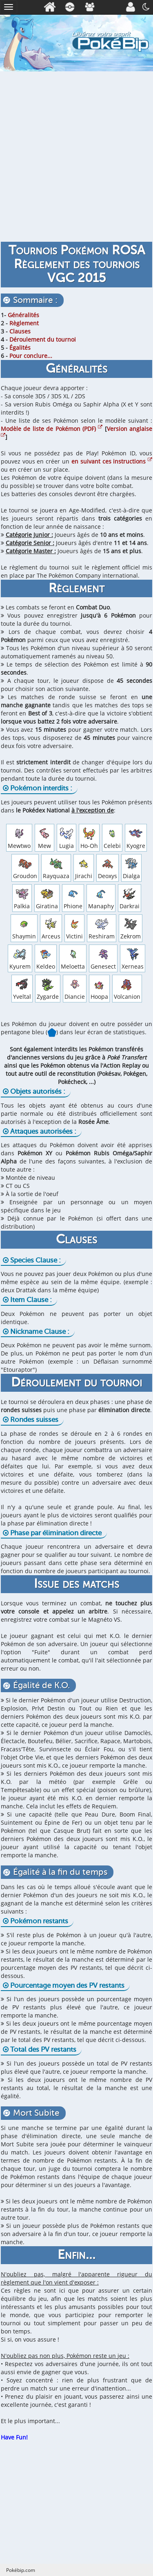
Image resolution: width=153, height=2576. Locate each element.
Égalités (20, 347)
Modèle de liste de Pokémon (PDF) (51, 429)
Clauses (20, 331)
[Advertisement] (76, 155)
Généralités (23, 315)
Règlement (24, 323)
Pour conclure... (30, 356)
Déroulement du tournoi (42, 339)
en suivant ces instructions (111, 461)
